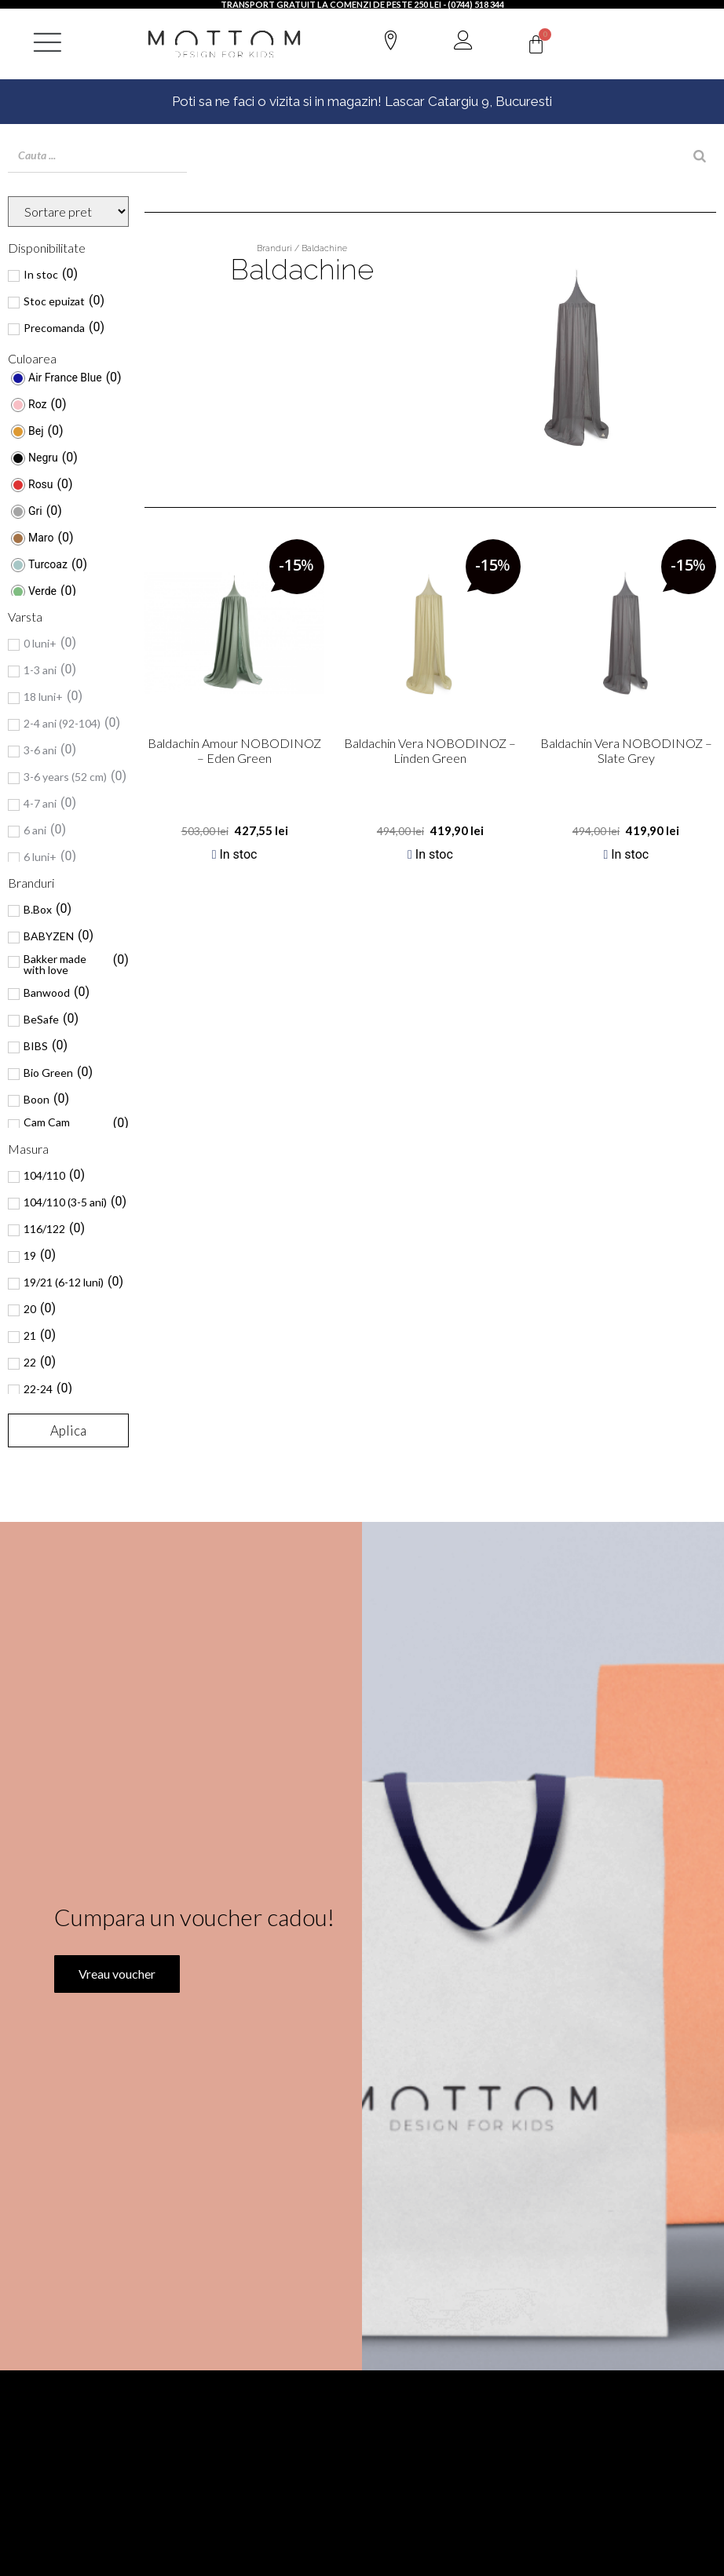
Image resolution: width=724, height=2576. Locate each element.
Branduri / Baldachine (302, 248)
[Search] (699, 156)
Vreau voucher (113, 1997)
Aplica (68, 1430)
